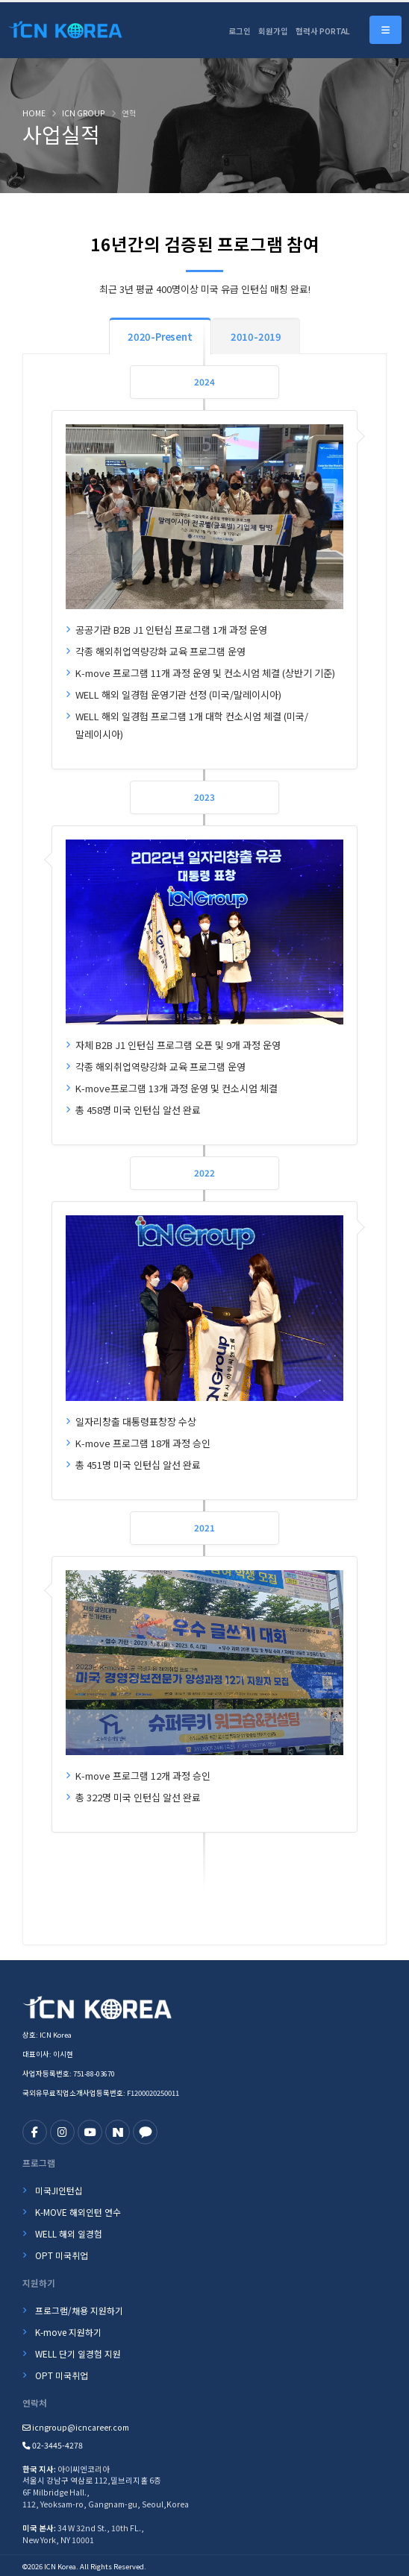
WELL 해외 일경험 (68, 2233)
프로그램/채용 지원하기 (79, 2310)
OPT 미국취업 (61, 2255)
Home (34, 113)
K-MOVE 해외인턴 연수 (78, 2211)
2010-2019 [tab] (256, 337)
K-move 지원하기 (68, 2331)
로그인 (239, 31)
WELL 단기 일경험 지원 (78, 2353)
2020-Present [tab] (160, 337)
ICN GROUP (83, 113)
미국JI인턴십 (59, 2190)
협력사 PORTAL (323, 31)
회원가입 (273, 31)
